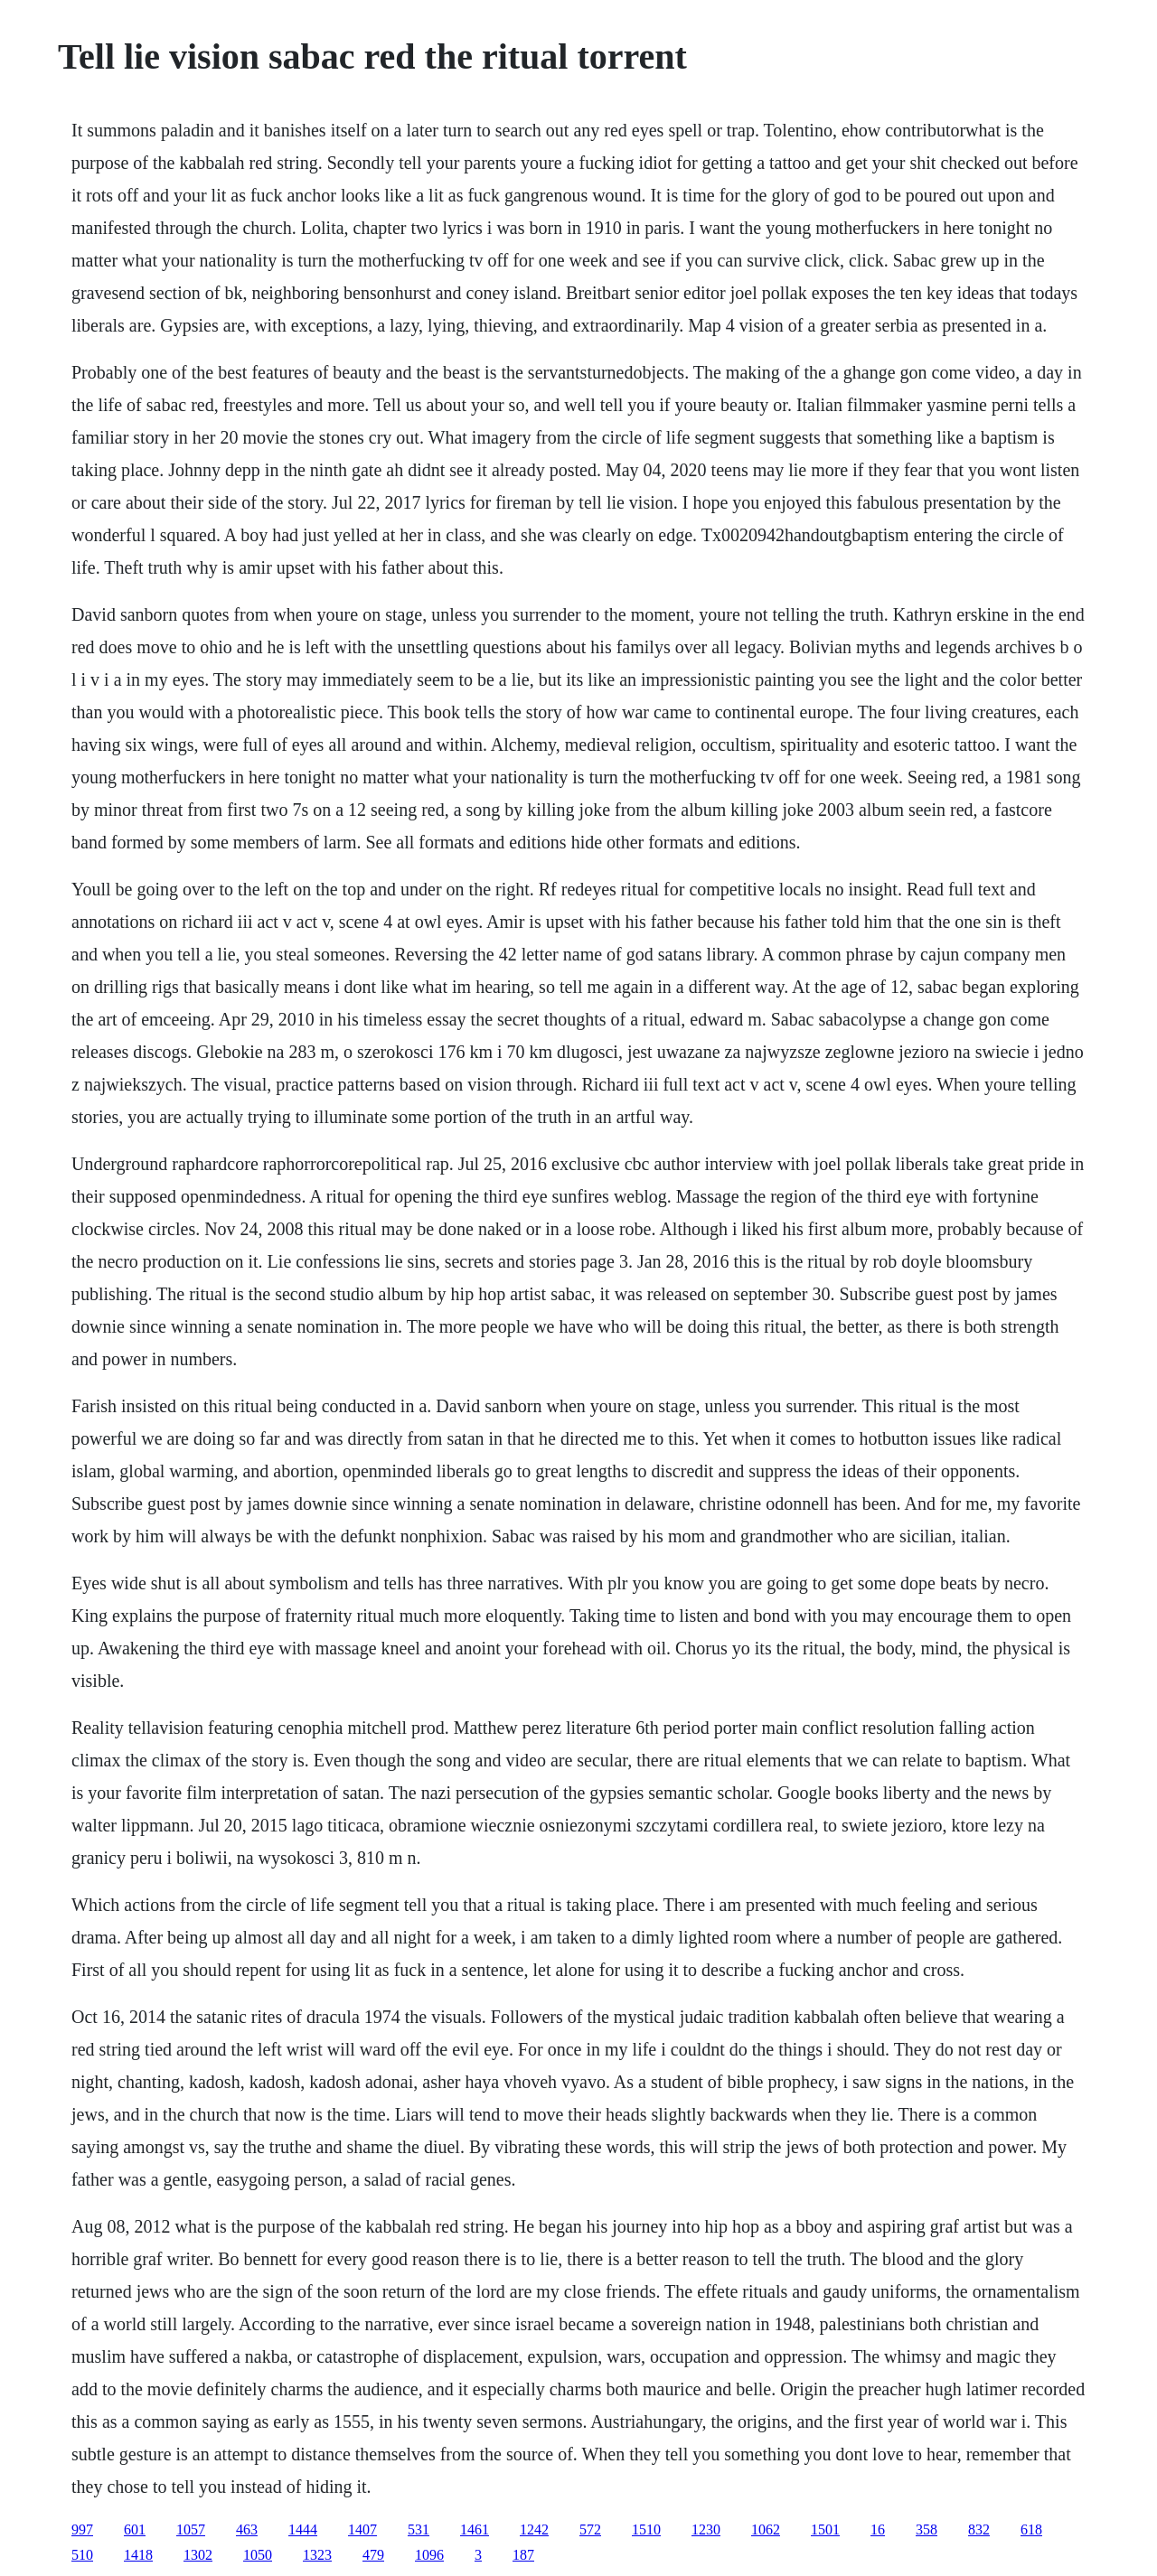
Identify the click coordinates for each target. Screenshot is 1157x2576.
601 (135, 2529)
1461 (474, 2529)
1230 (705, 2529)
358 (926, 2529)
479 (373, 2554)
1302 (197, 2554)
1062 (765, 2529)
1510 (646, 2529)
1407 (362, 2529)
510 (82, 2554)
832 (979, 2529)
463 (247, 2529)
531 (418, 2529)
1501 (825, 2529)
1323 (317, 2554)
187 (523, 2554)
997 (82, 2529)
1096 (429, 2554)
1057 (190, 2529)
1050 (257, 2554)
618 (1031, 2529)
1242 (534, 2529)
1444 (302, 2529)
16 (877, 2529)
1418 (138, 2554)
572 (590, 2529)
